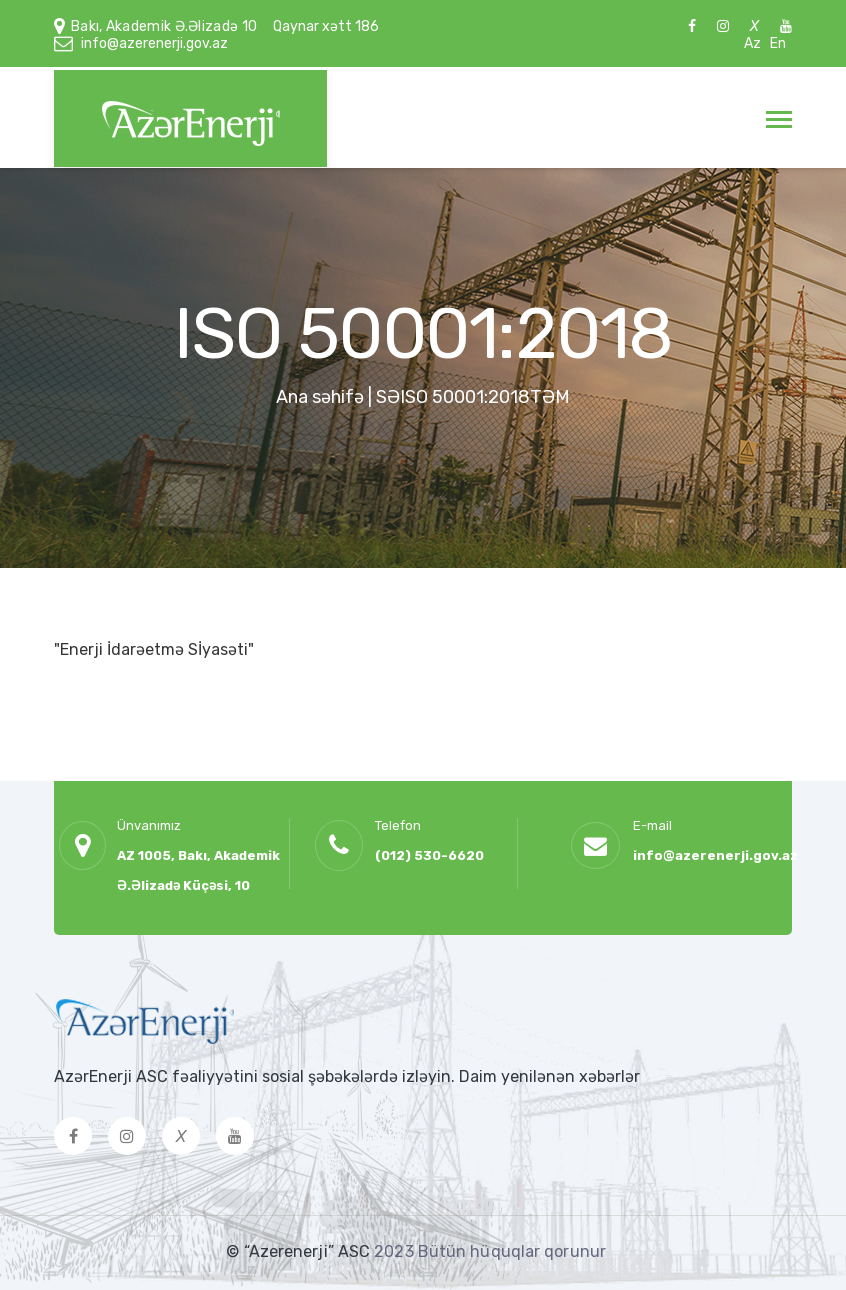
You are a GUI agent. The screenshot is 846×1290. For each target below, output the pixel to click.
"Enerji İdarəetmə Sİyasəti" (154, 649)
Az (752, 43)
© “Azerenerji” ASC (300, 1251)
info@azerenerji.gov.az (154, 43)
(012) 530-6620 (429, 855)
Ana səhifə (320, 397)
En (778, 43)
